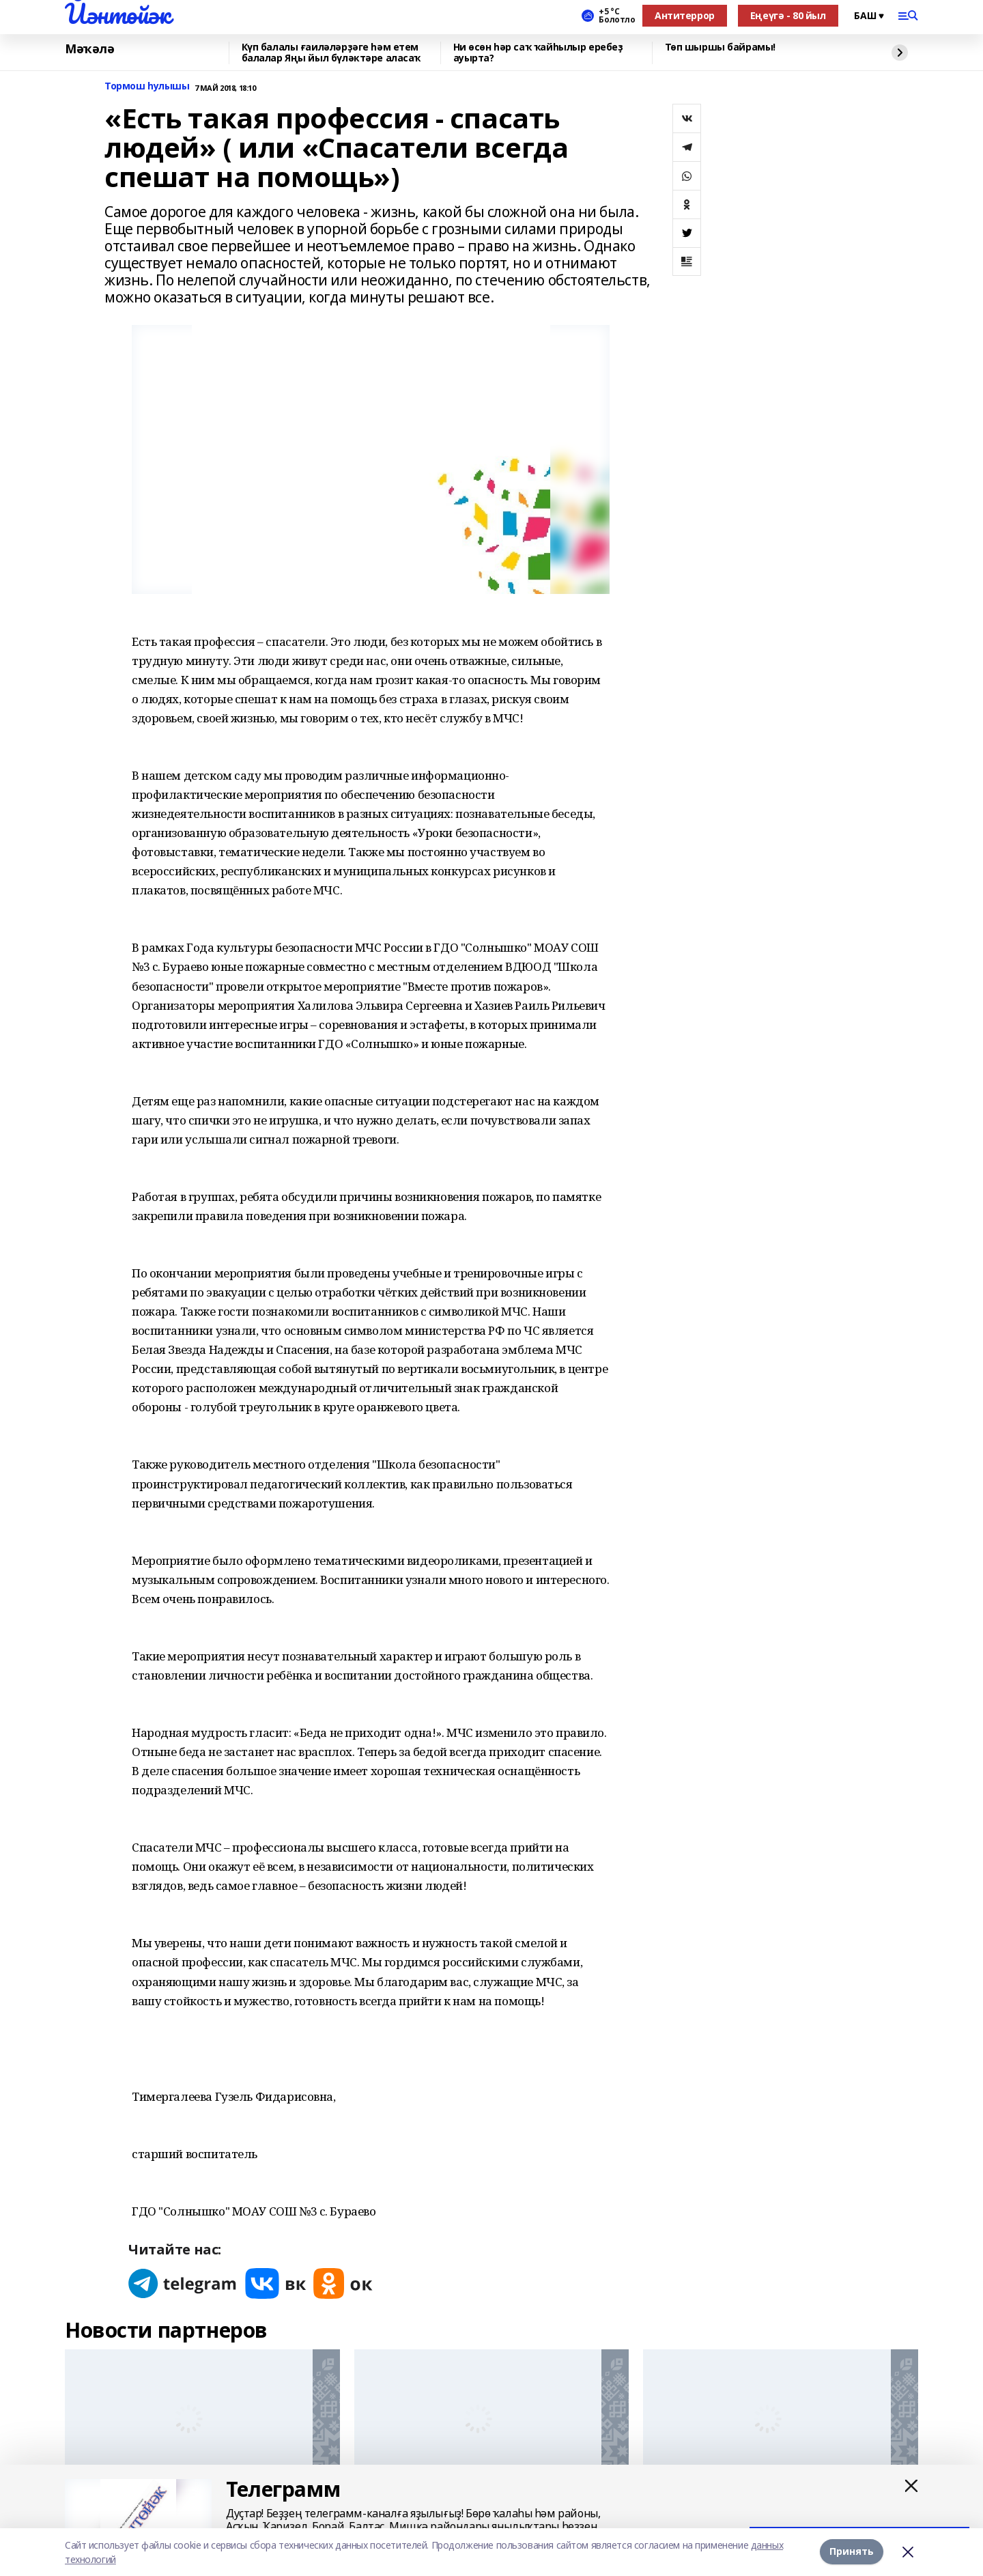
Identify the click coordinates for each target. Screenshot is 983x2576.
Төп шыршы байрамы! (720, 47)
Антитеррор (685, 15)
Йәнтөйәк (118, 14)
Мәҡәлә (89, 49)
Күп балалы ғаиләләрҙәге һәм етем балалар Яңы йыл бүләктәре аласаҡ (331, 53)
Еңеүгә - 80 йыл (788, 15)
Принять (851, 2551)
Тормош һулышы (147, 86)
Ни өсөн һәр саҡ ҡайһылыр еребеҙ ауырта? (538, 53)
